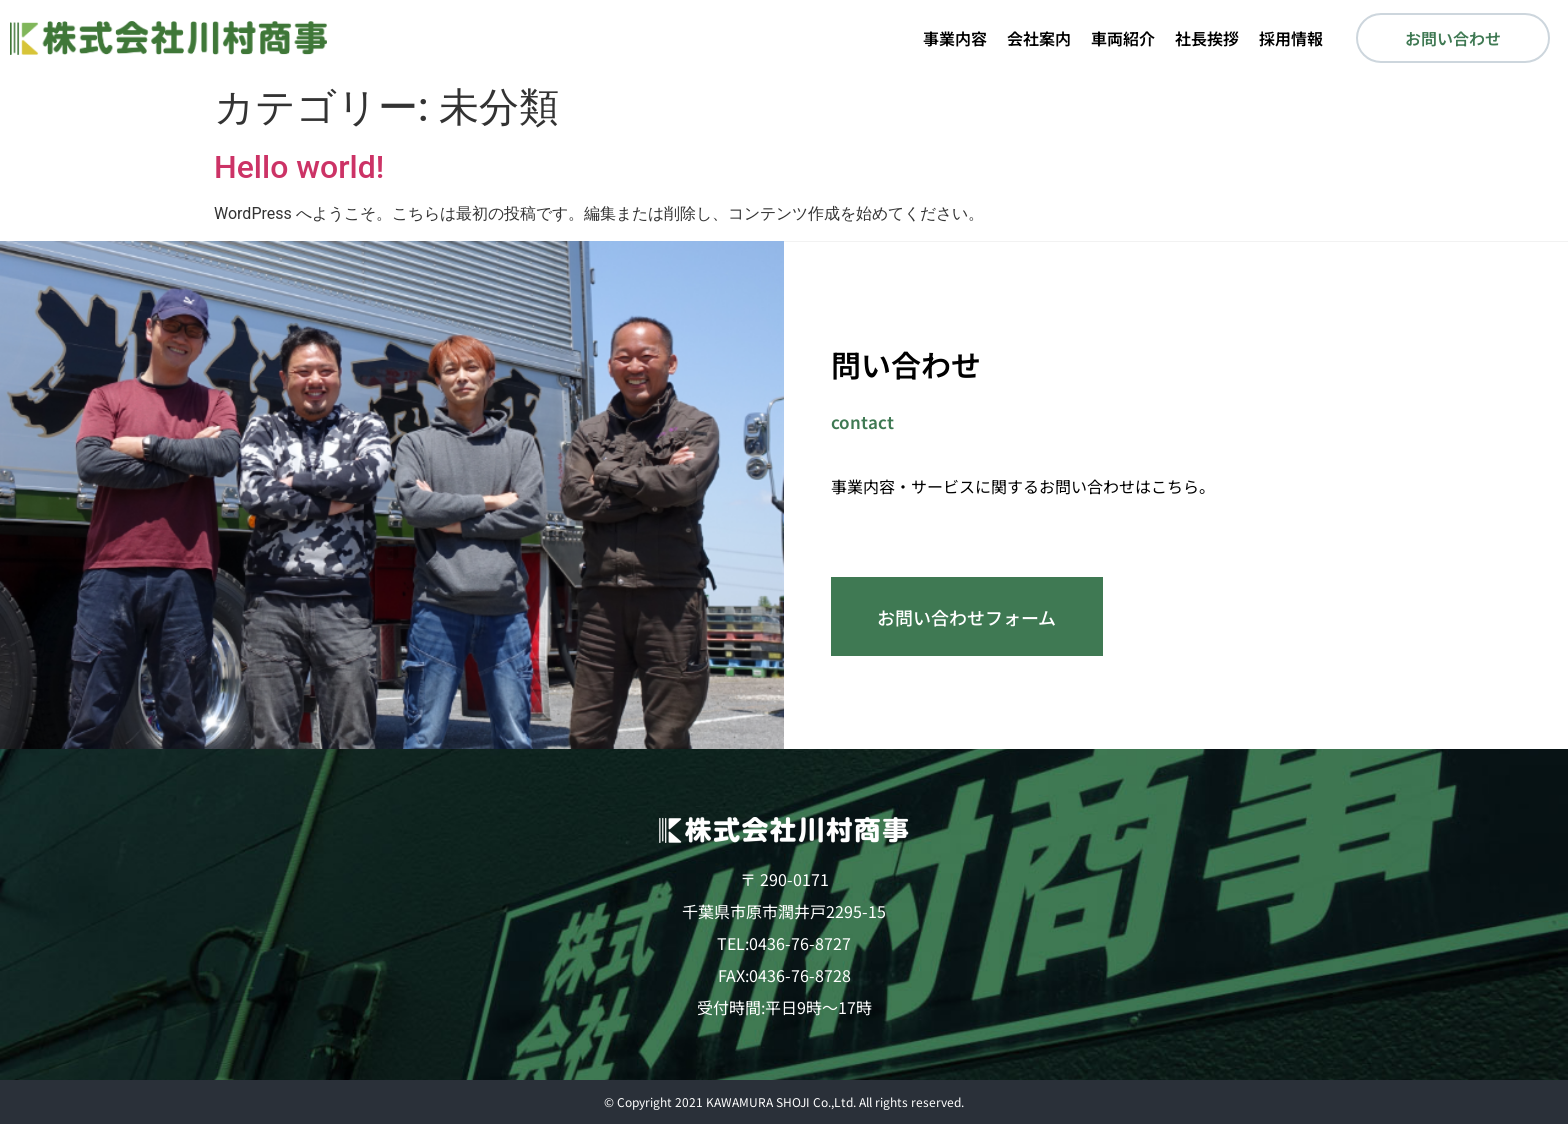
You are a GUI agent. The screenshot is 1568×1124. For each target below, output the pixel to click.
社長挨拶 (1207, 38)
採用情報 (1291, 38)
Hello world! (299, 167)
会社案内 (1039, 38)
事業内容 (955, 38)
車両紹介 (1123, 38)
